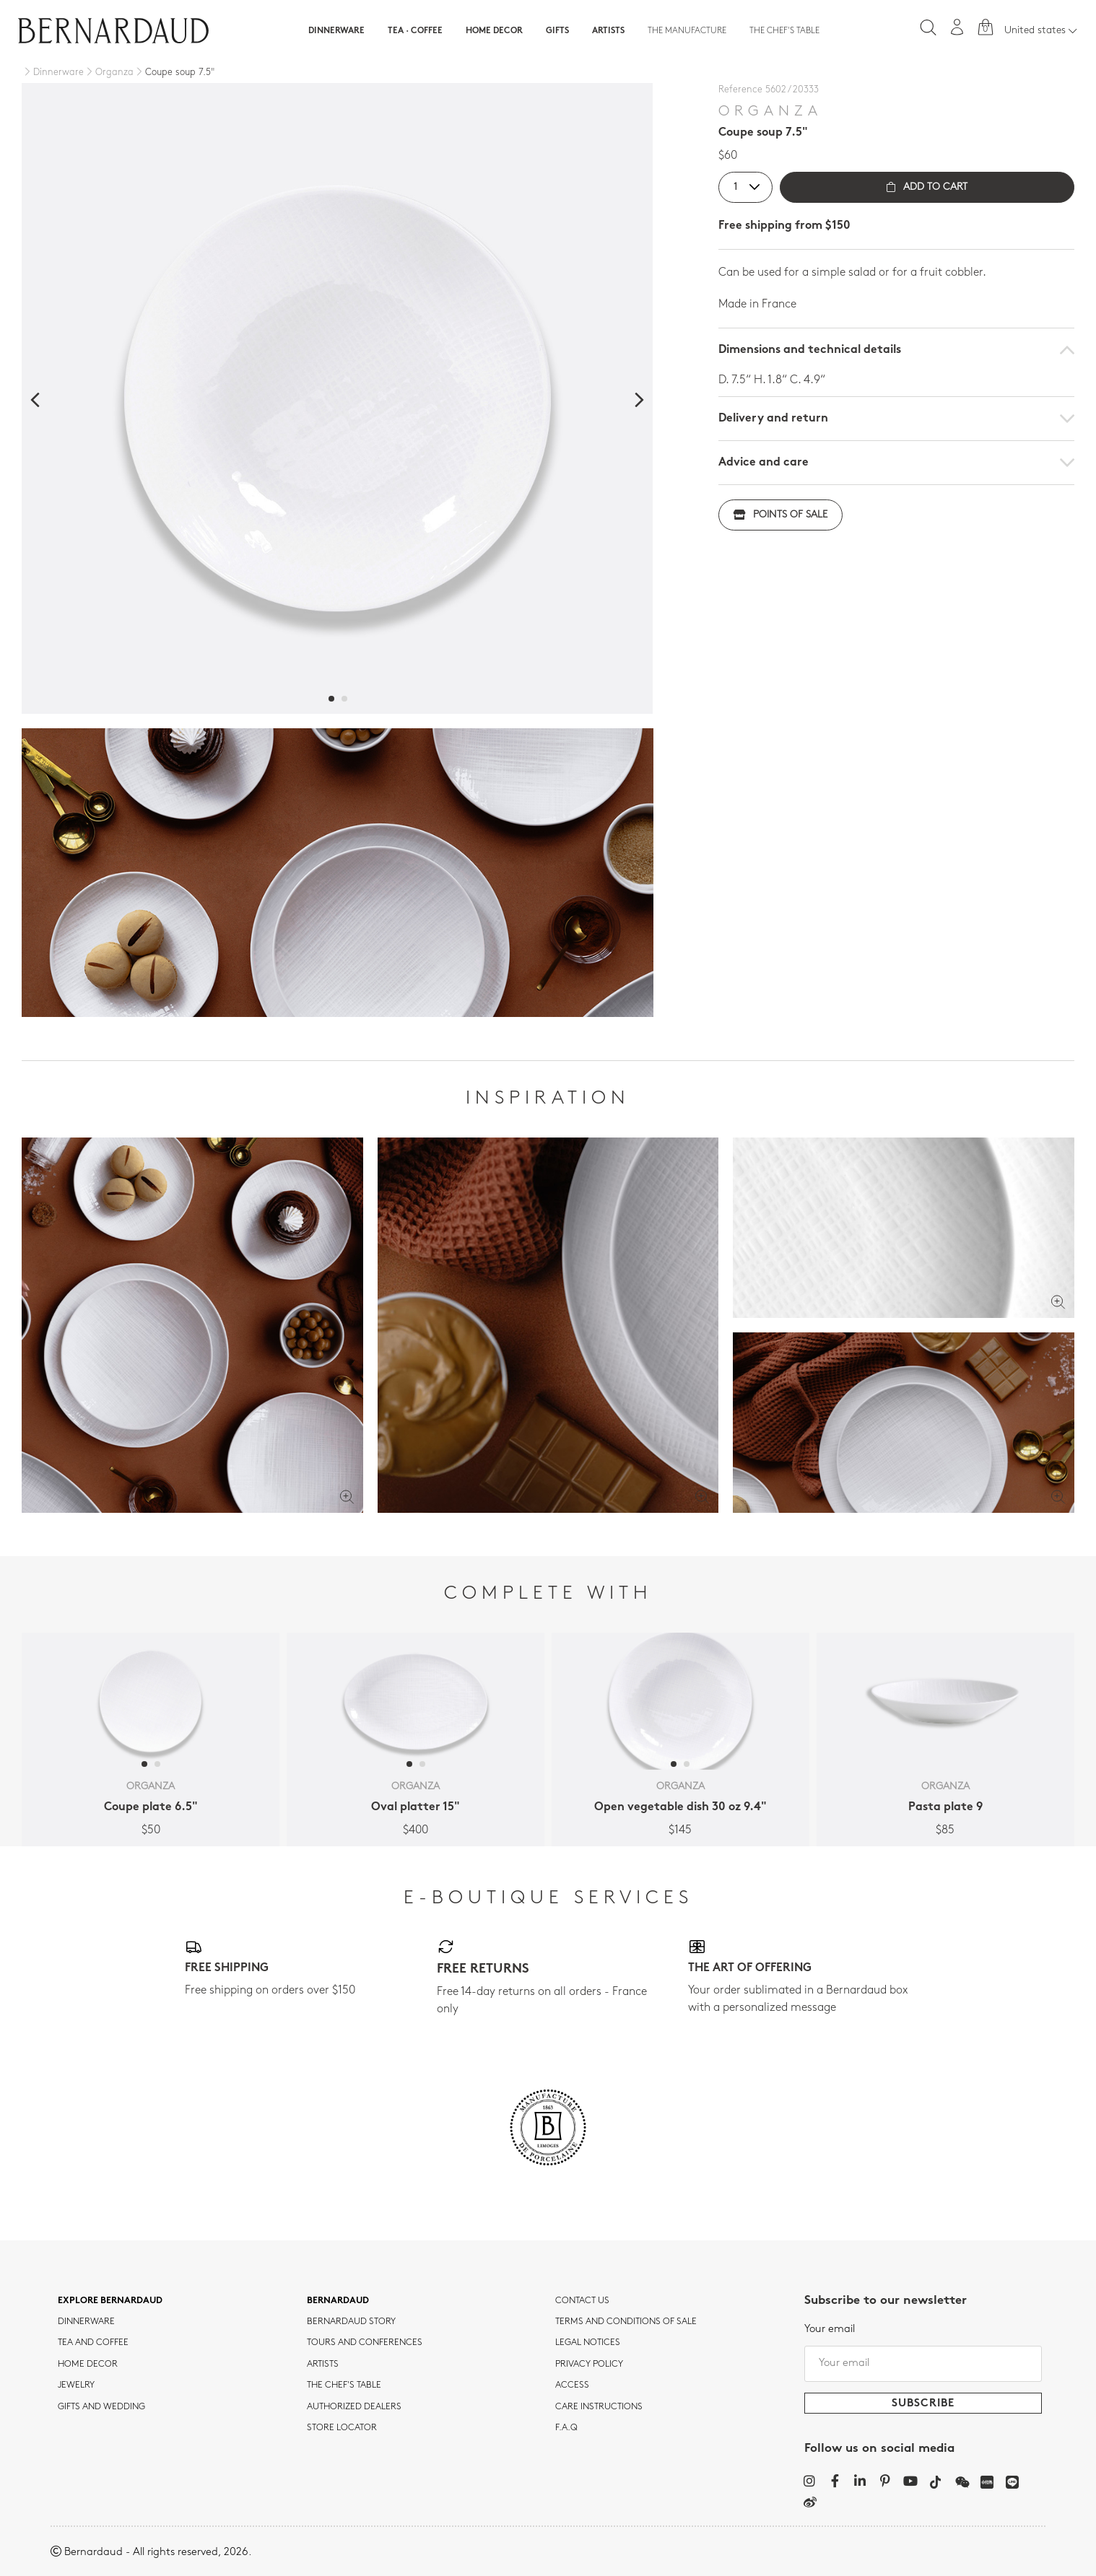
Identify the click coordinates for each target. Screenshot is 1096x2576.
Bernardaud (338, 2301)
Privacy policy (589, 2364)
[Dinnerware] (53, 72)
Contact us (582, 2301)
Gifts (557, 31)
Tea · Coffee (415, 31)
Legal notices (587, 2343)
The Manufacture (687, 31)
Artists (608, 31)
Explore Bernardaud (110, 2301)
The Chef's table (784, 31)
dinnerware (86, 2322)
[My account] (957, 27)
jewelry (76, 2385)
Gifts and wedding (101, 2407)
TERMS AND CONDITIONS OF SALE (626, 2322)
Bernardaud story (351, 2322)
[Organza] (109, 73)
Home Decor (494, 31)
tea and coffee (93, 2343)
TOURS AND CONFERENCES (364, 2343)
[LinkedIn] (860, 2481)
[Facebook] (835, 2481)
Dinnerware (336, 31)
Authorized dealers (354, 2407)
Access (572, 2385)
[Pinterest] (885, 2481)
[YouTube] (910, 2481)
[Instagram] (809, 2481)
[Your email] (923, 2364)
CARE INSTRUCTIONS (599, 2407)
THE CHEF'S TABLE (344, 2385)
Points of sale (780, 515)
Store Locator (342, 2428)
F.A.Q (566, 2428)
